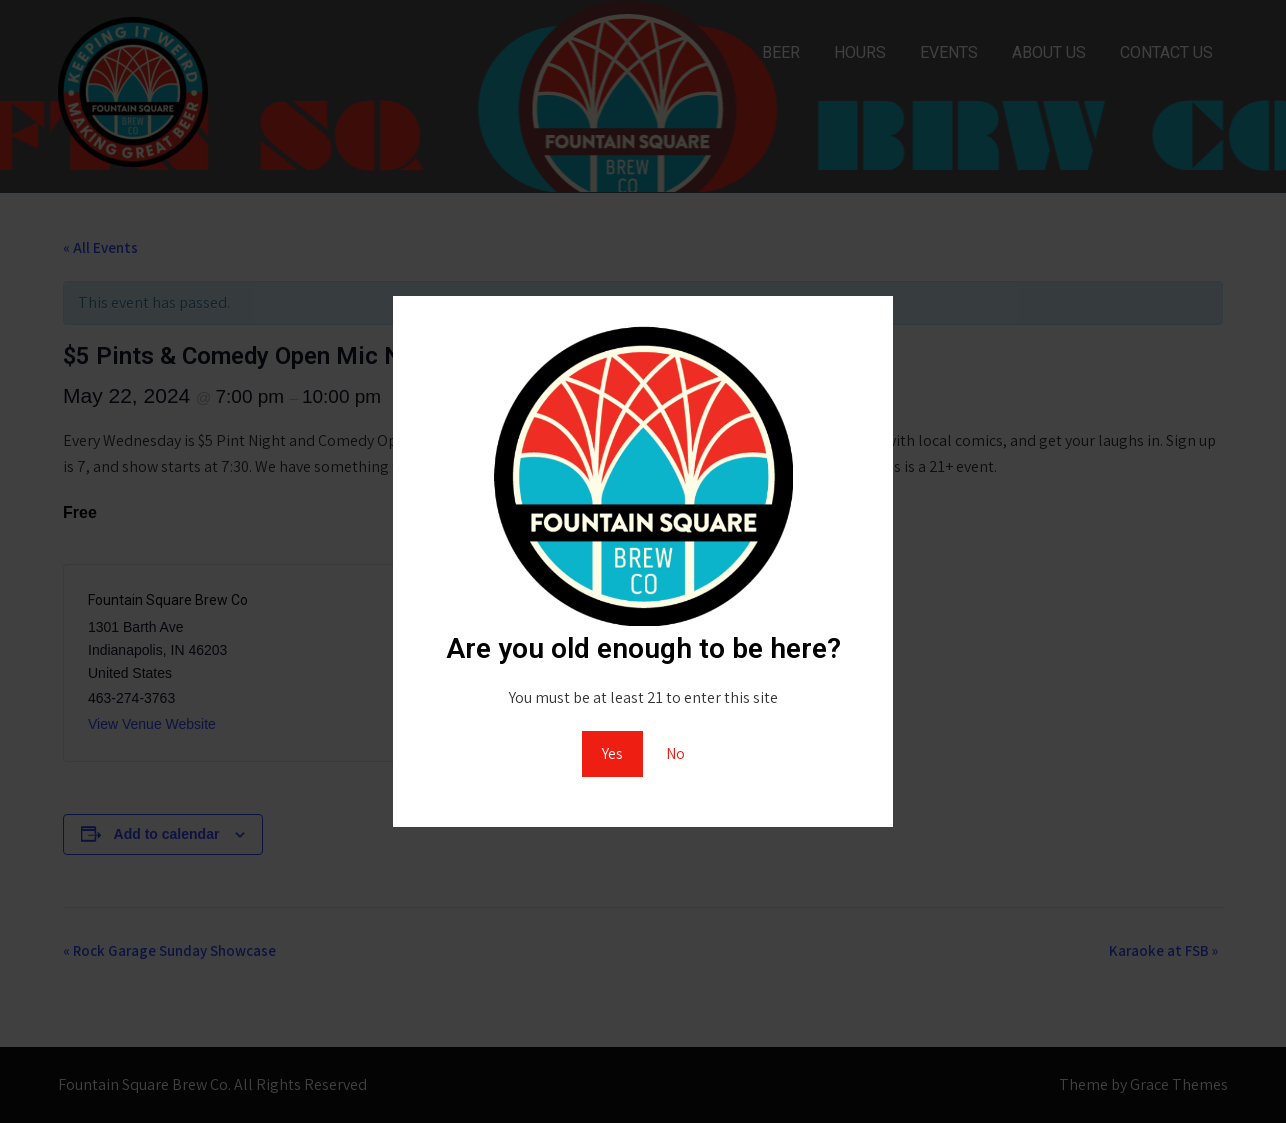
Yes (612, 753)
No (675, 753)
